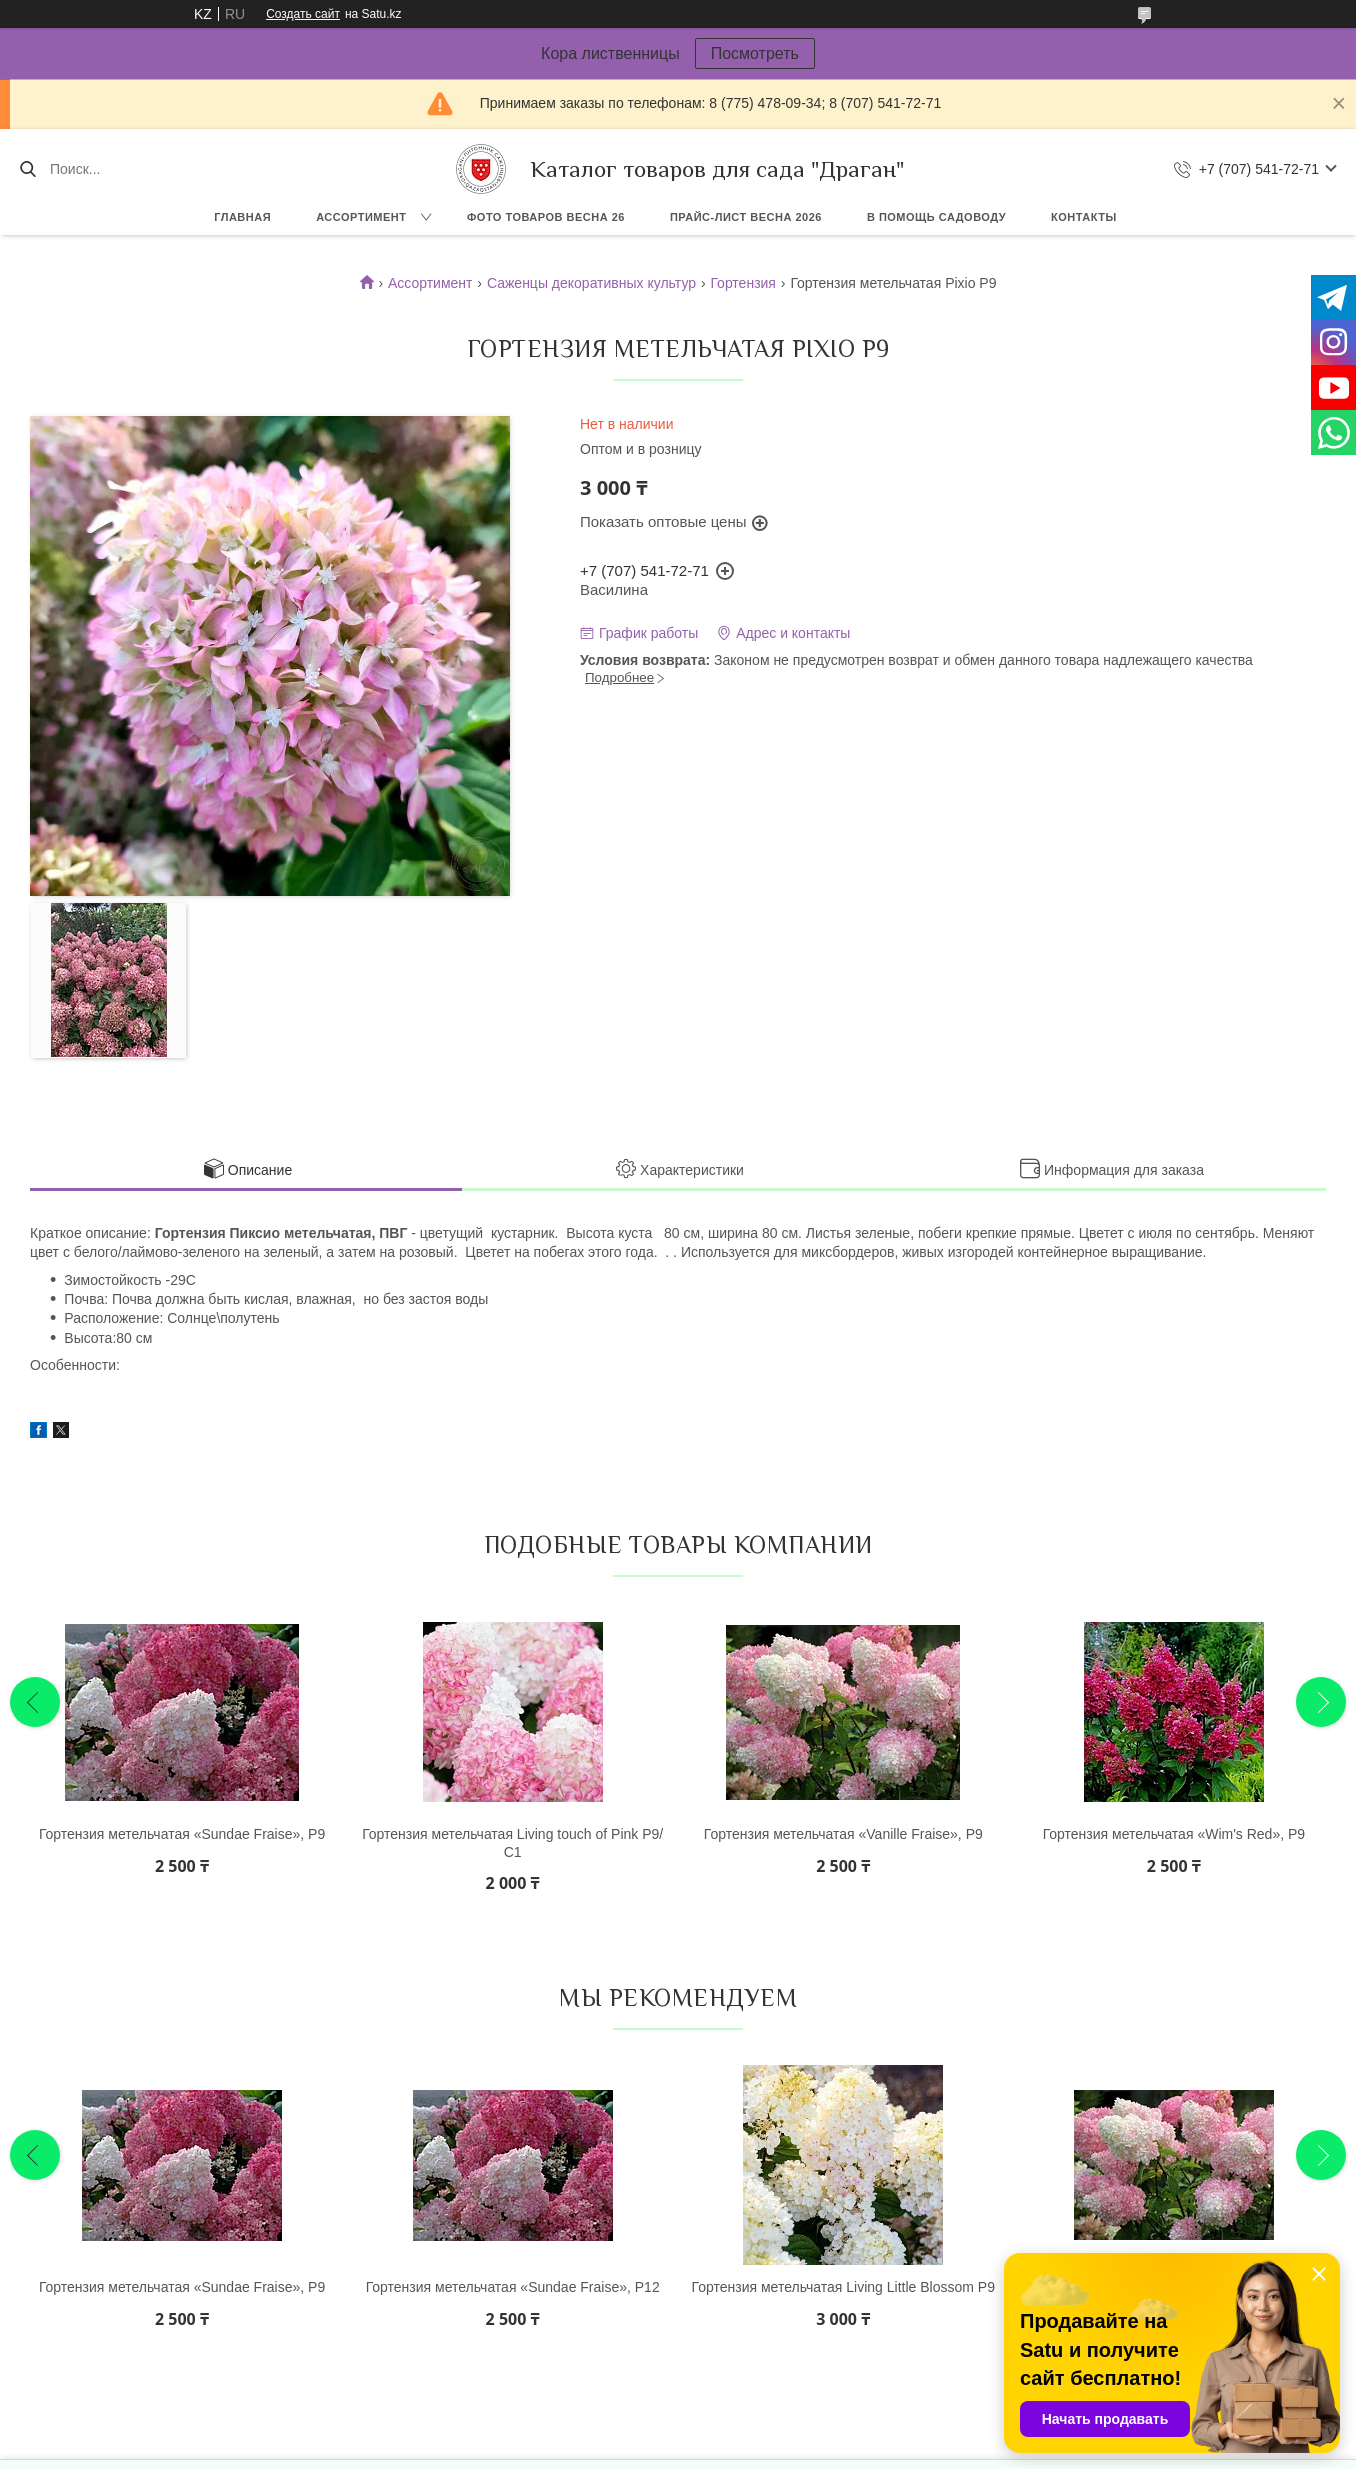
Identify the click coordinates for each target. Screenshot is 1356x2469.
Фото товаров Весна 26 (546, 217)
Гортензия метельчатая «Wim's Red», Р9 (1174, 1834)
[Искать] (27, 169)
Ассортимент (361, 217)
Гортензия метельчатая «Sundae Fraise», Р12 (513, 2287)
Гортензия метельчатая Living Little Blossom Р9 (843, 2287)
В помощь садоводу (936, 217)
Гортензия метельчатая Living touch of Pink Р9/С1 (512, 1843)
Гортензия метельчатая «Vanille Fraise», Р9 (843, 1834)
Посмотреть (755, 53)
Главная (242, 217)
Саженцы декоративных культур (591, 283)
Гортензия (743, 283)
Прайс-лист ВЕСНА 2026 (746, 217)
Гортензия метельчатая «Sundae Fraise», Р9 (182, 1834)
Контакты (1084, 217)
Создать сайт (303, 14)
